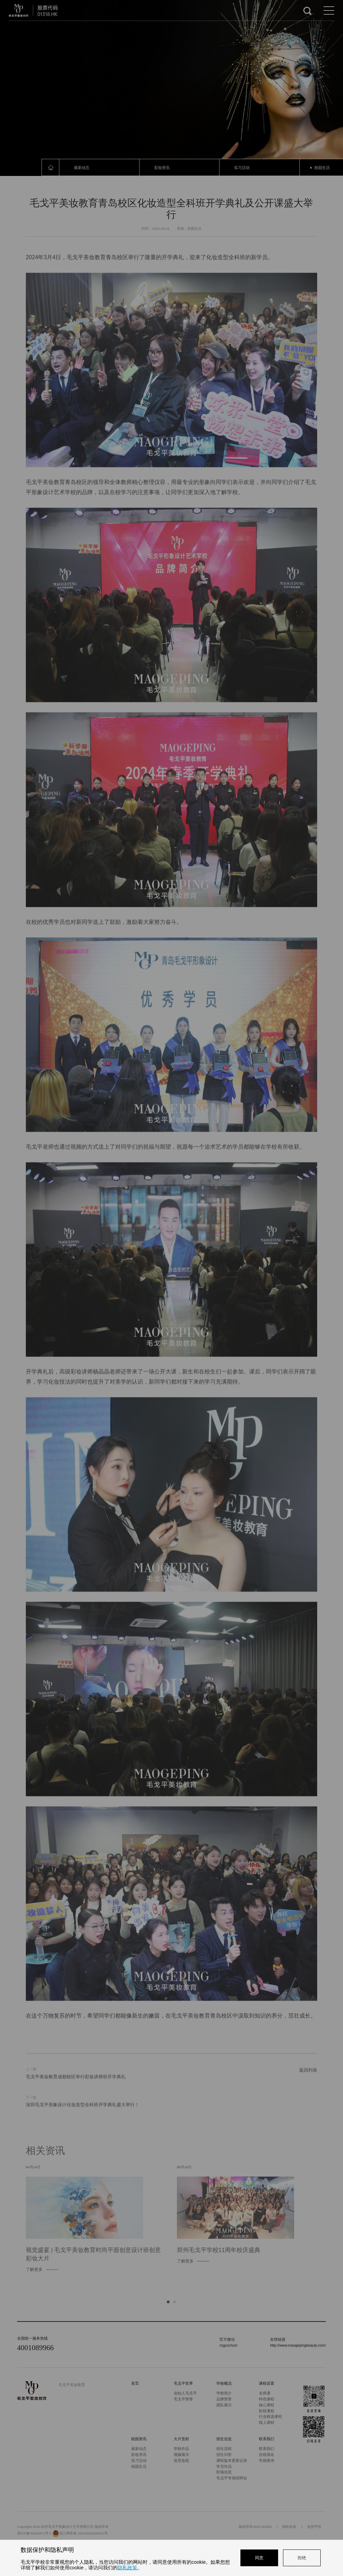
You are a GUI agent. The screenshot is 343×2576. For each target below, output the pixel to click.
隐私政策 (127, 2567)
